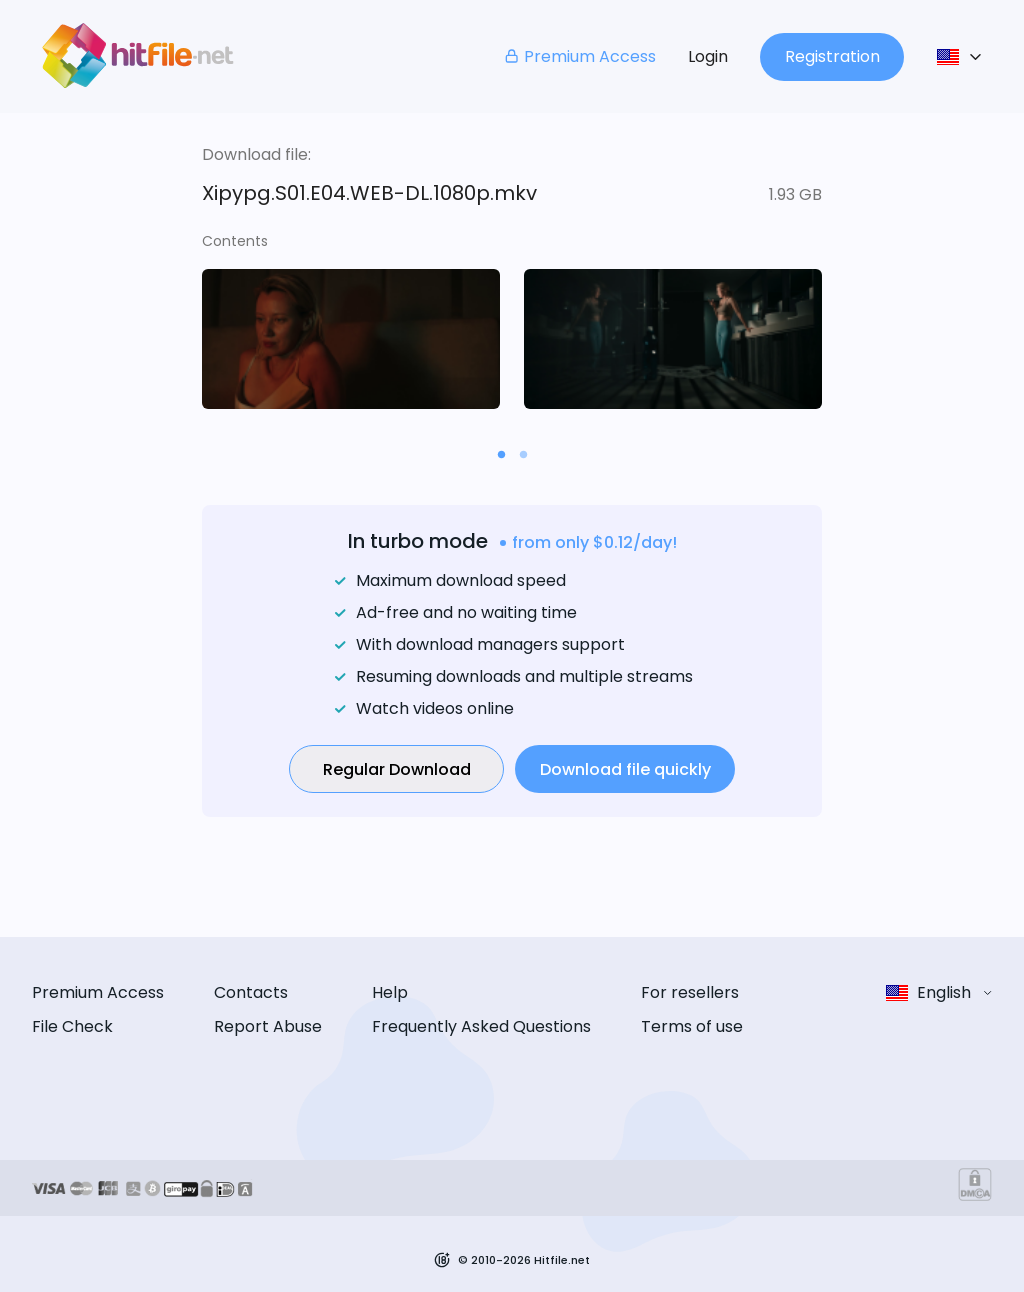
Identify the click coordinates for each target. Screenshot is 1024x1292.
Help (390, 992)
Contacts (251, 992)
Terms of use (692, 1026)
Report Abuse (268, 1026)
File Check (72, 1026)
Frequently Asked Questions (481, 1026)
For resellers (690, 992)
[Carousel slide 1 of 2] (501, 454)
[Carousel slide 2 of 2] (523, 454)
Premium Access (579, 56)
